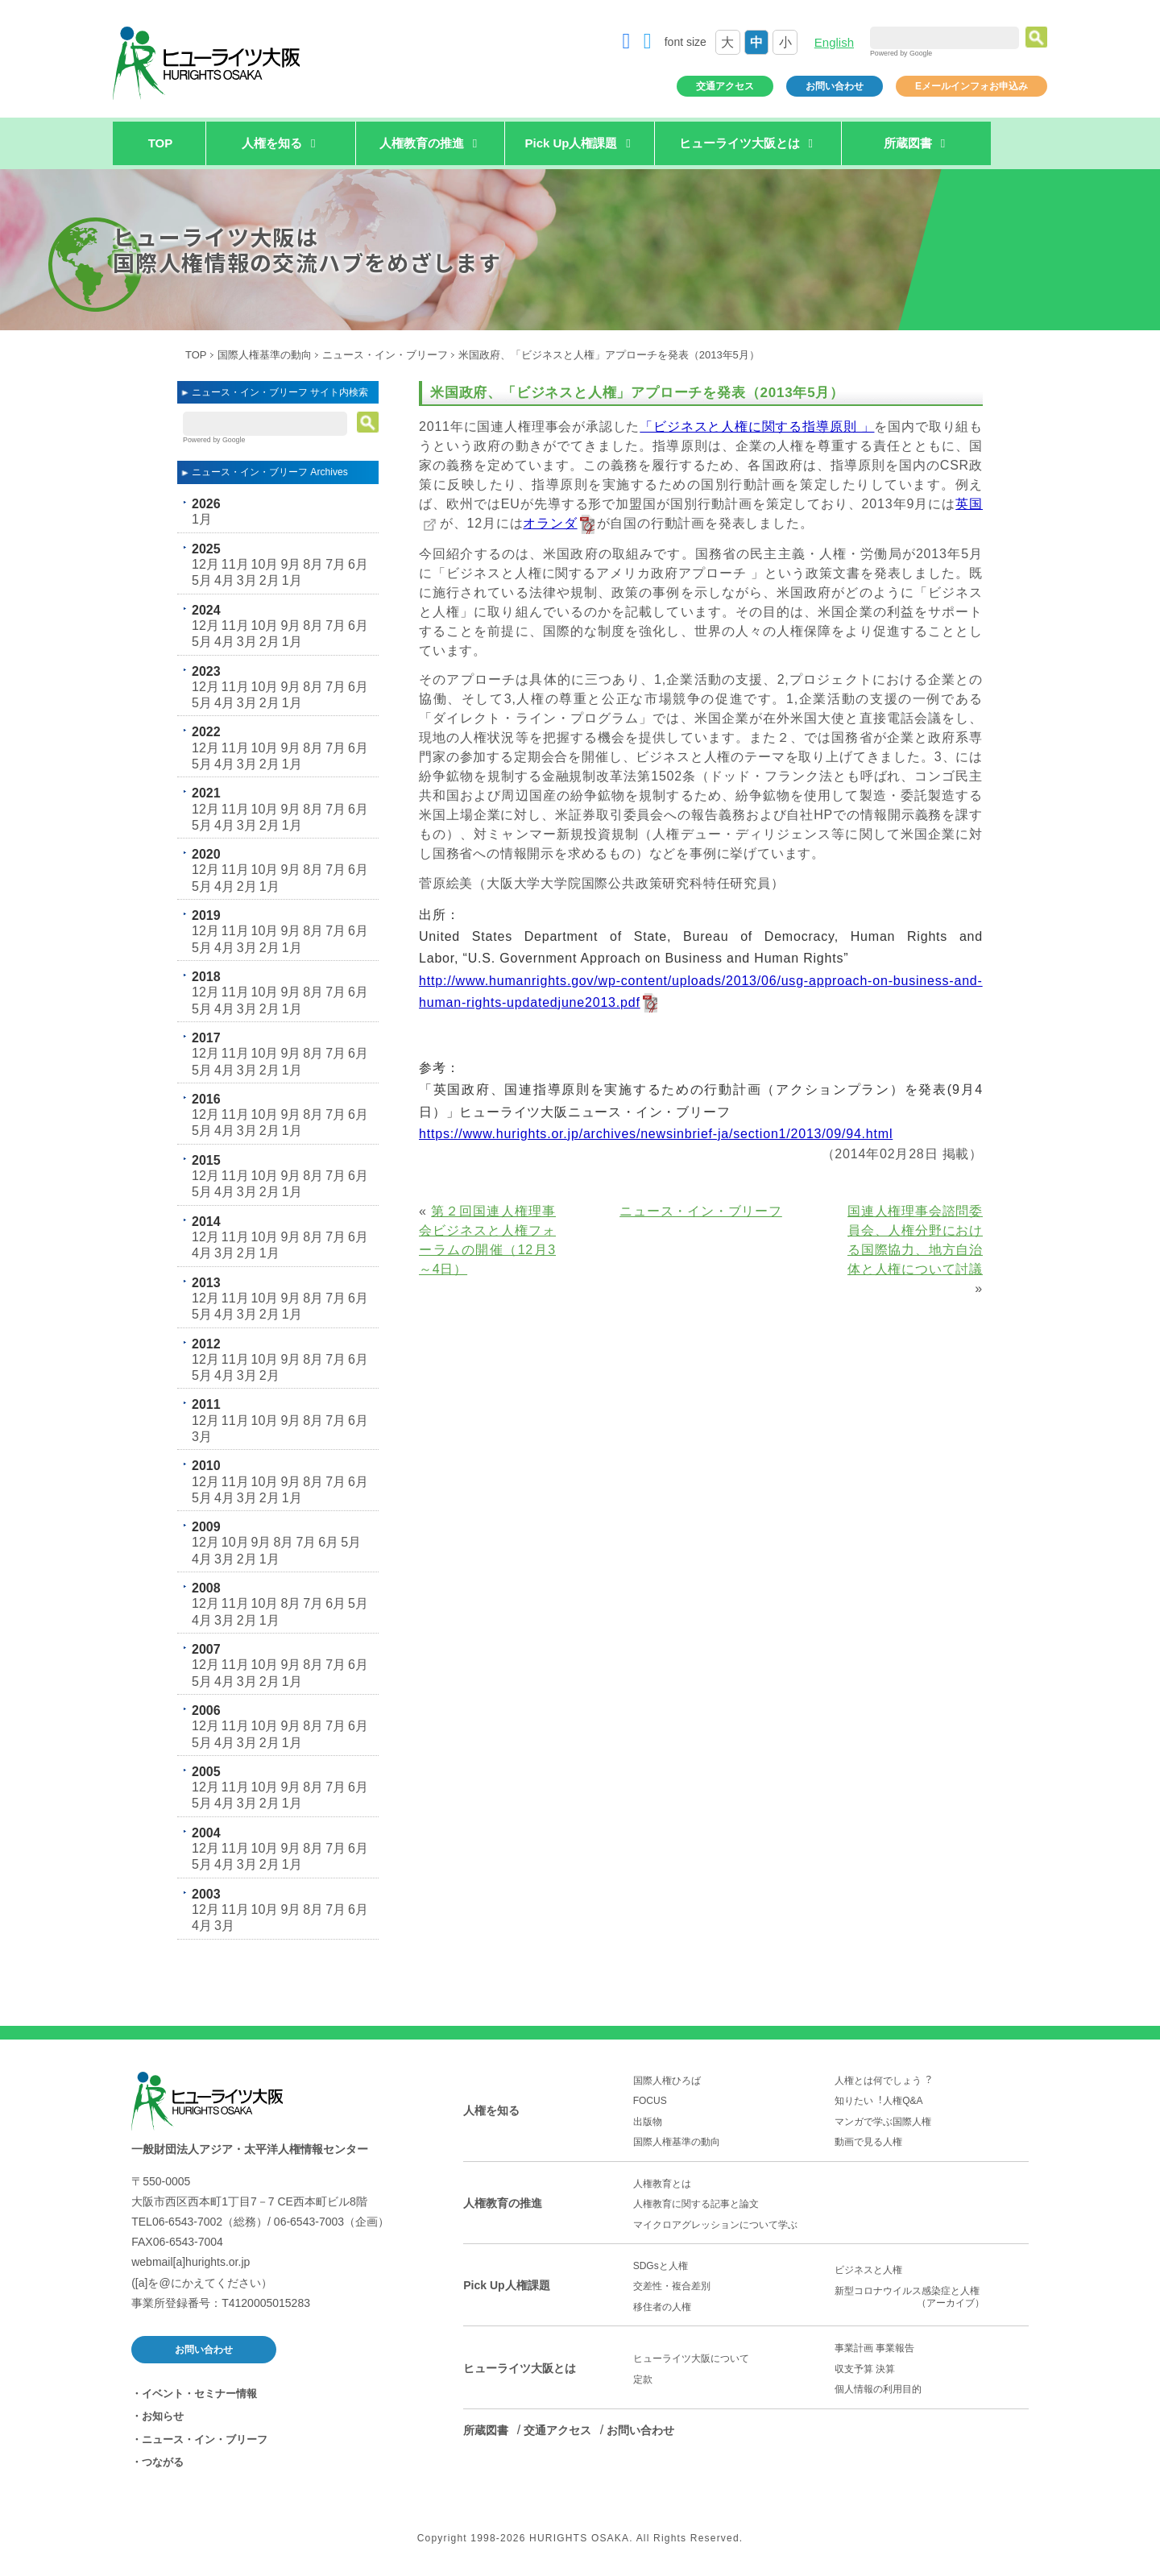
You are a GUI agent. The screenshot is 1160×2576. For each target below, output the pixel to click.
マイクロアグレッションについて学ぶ (715, 2224)
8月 (313, 564)
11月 (235, 564)
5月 (202, 580)
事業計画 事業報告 (874, 2348)
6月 (358, 564)
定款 (642, 2379)
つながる (163, 2462)
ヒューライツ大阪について (691, 2358)
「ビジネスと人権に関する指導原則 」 (757, 426)
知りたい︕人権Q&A (878, 2100)
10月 (265, 564)
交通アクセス (725, 86)
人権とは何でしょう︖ (883, 2080)
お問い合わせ (835, 86)
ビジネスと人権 (868, 2270)
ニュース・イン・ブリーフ (385, 355)
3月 (247, 580)
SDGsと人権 (660, 2266)
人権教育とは (662, 2183)
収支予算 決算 (865, 2369)
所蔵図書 (485, 2430)
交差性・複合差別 (671, 2286)
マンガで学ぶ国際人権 (883, 2121)
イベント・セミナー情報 (199, 2394)
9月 (290, 564)
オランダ (550, 523)
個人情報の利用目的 (878, 2389)
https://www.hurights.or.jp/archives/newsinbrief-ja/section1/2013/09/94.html (656, 1134)
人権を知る (491, 2110)
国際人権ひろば (667, 2080)
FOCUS (650, 2100)
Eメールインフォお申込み (971, 86)
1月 (202, 519)
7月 (335, 564)
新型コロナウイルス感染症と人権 (932, 2297)
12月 (205, 564)
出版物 (647, 2121)
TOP (160, 143)
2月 (269, 580)
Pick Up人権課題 (506, 2285)
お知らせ (163, 2416)
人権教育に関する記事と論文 (696, 2203)
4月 (224, 580)
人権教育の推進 (502, 2203)
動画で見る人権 (868, 2141)
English (834, 42)
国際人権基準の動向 (265, 355)
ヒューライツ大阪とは (519, 2368)
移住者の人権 (662, 2307)
